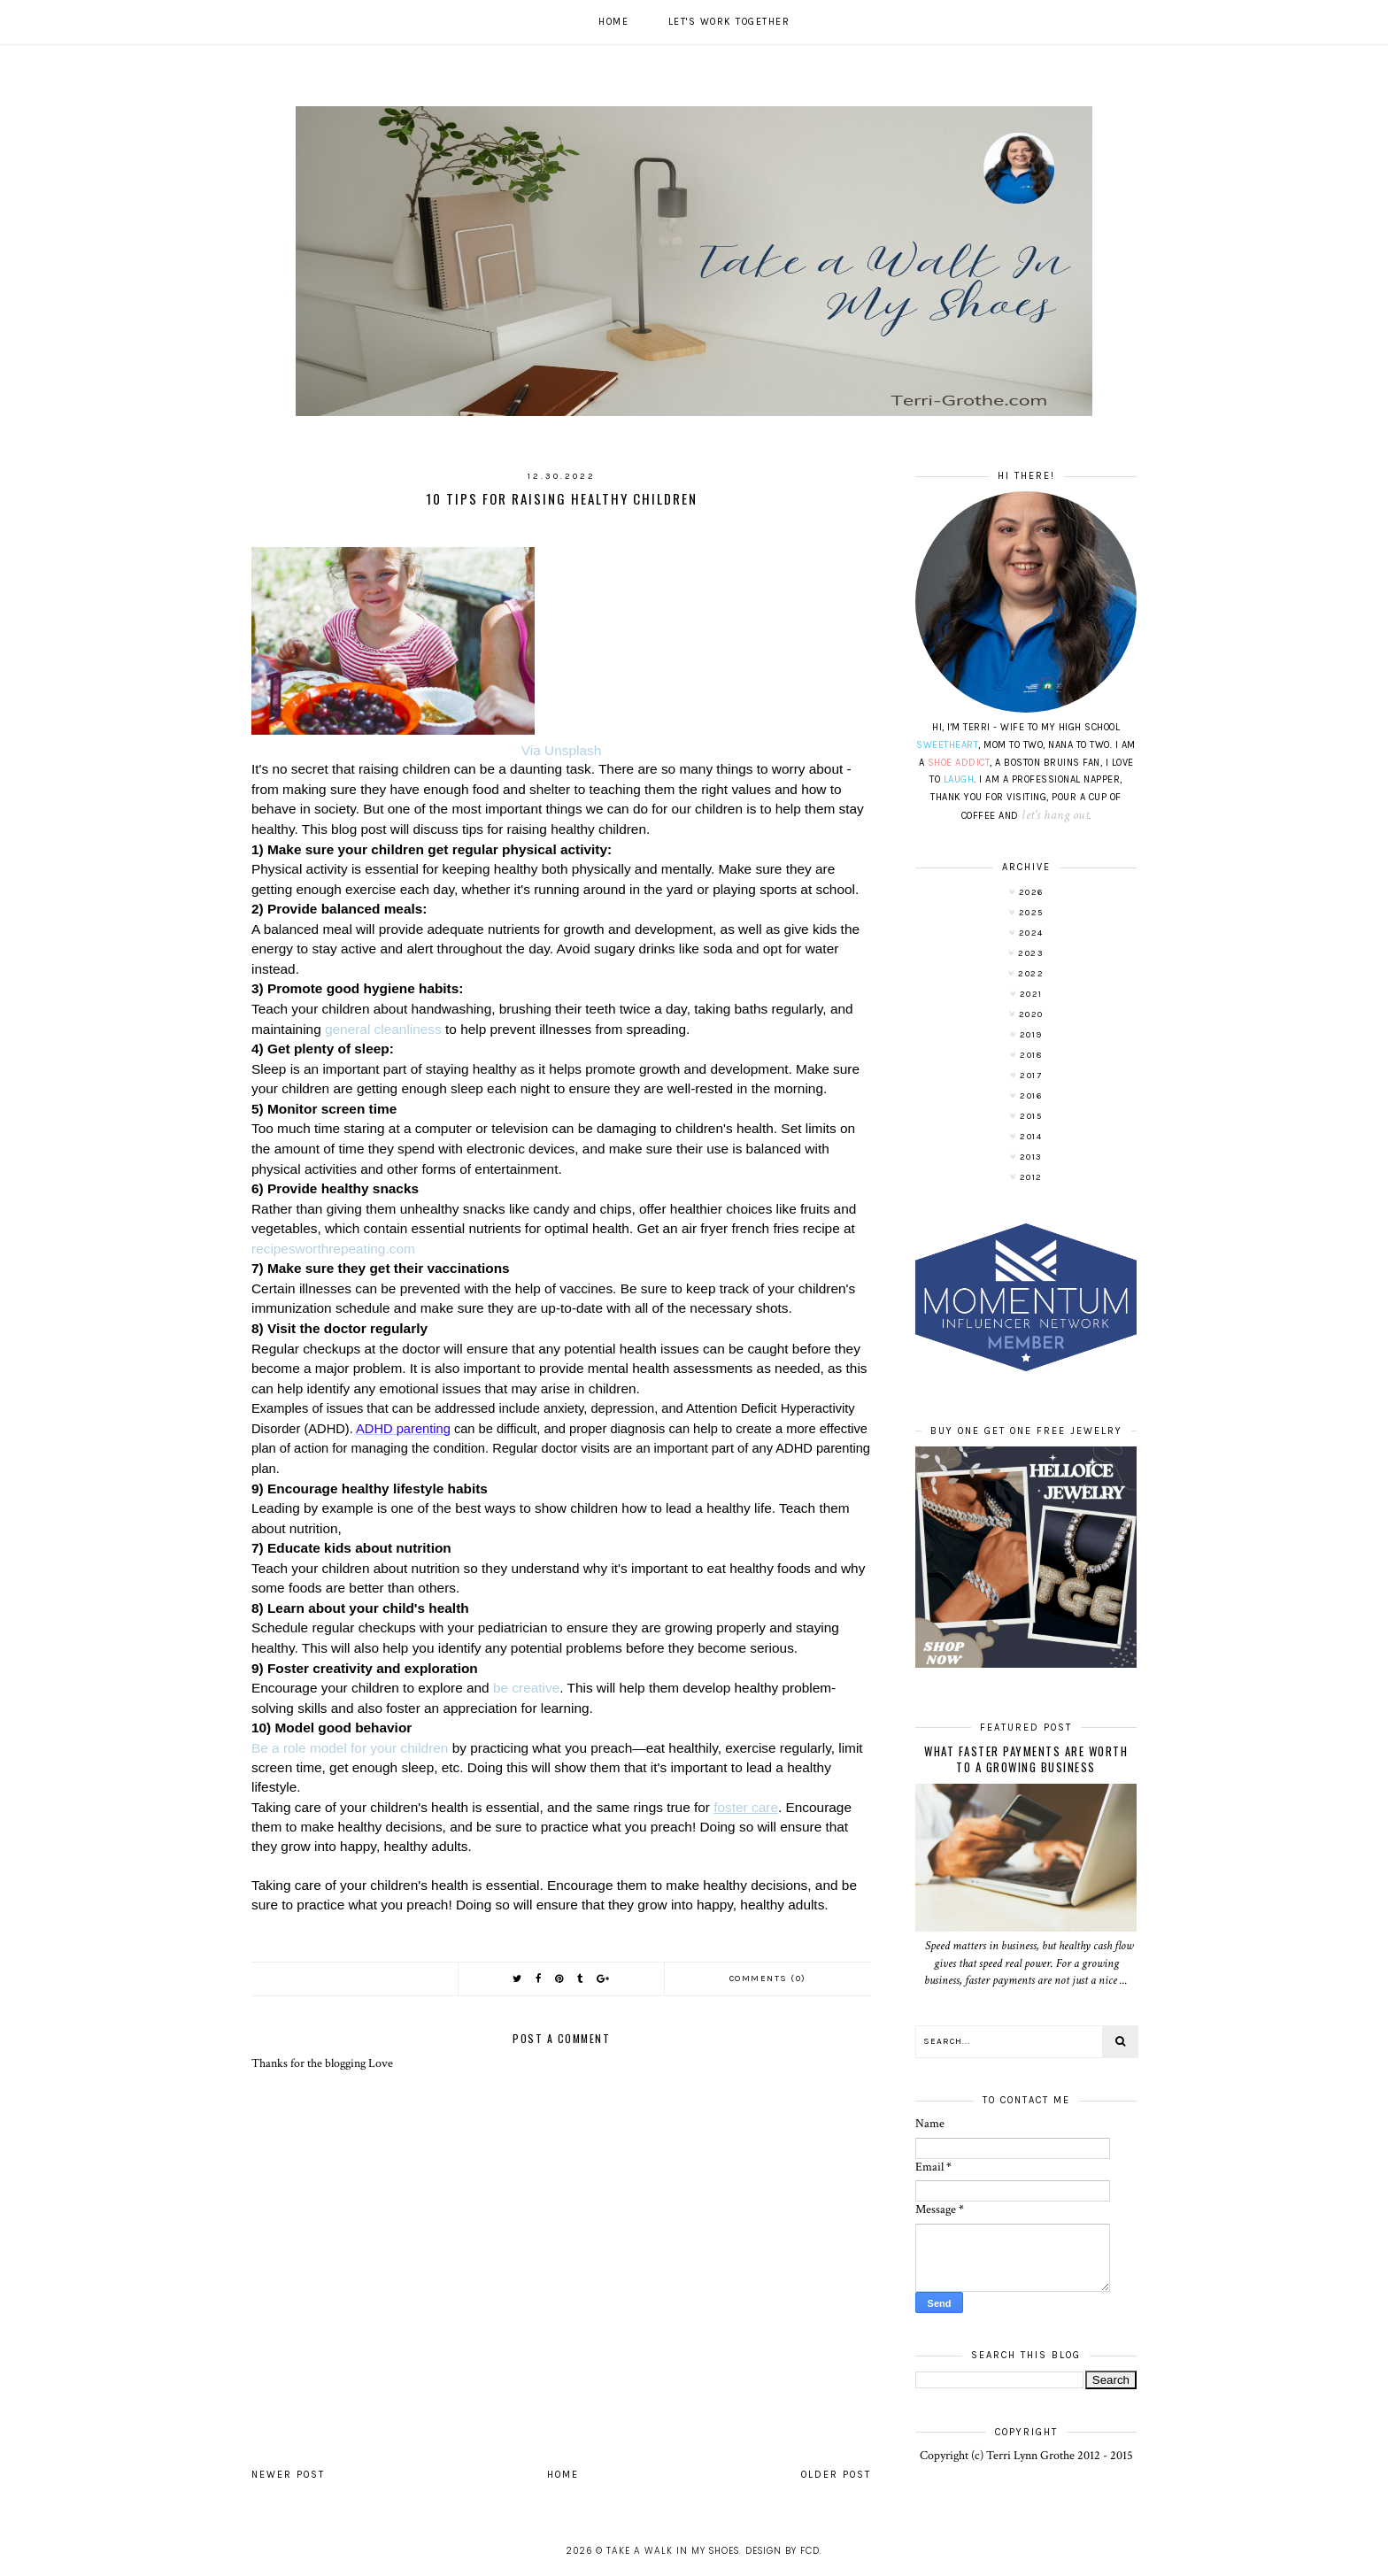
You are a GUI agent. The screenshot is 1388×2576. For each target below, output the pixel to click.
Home (613, 21)
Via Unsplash (561, 750)
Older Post (836, 2474)
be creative (526, 1687)
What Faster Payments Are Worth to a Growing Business (1026, 1759)
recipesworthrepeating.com (333, 1248)
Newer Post (288, 2474)
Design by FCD (782, 2550)
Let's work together (729, 21)
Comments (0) (767, 1978)
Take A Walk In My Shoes (672, 2550)
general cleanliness (383, 1029)
